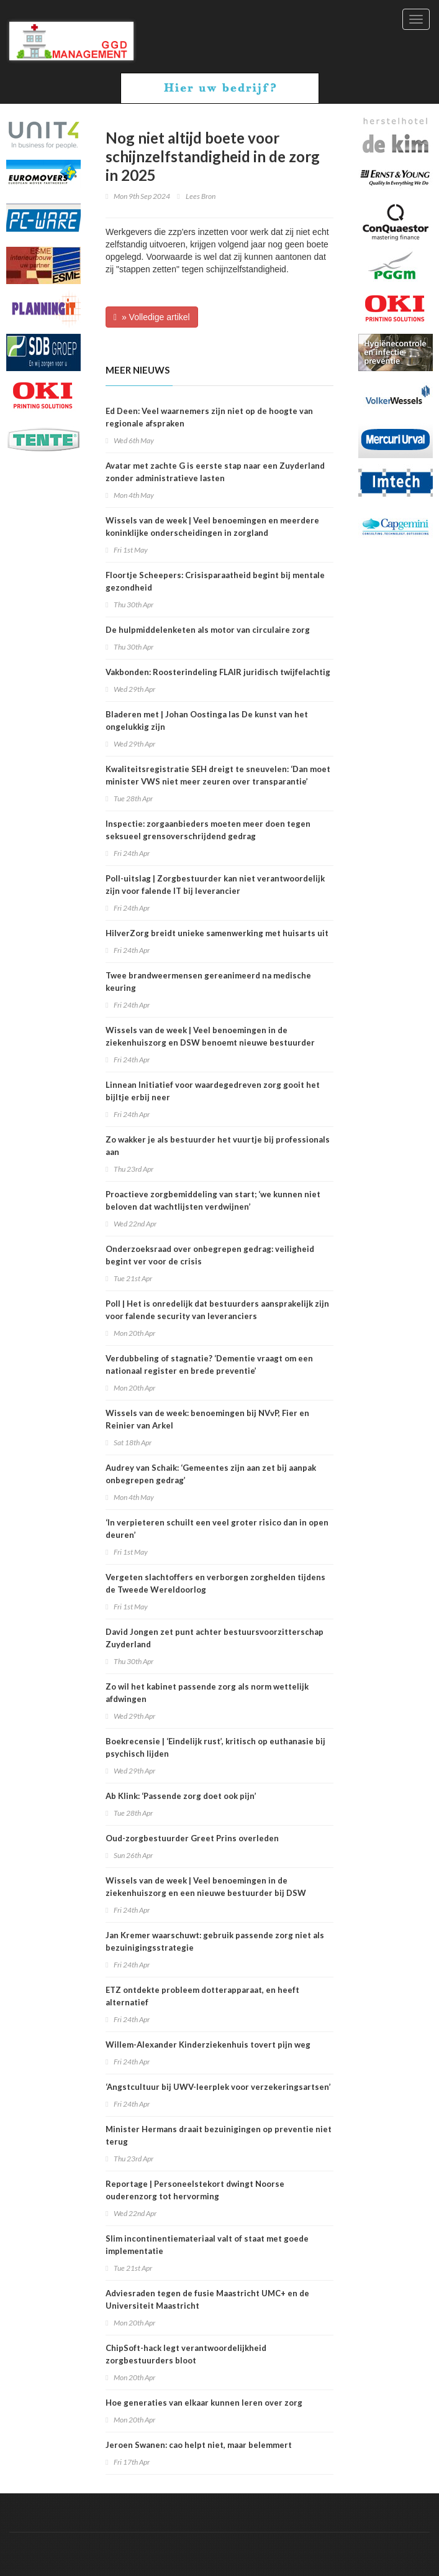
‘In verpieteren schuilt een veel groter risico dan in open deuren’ (217, 1528)
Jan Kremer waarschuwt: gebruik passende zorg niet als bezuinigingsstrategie (215, 1941)
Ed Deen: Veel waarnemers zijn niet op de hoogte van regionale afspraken (209, 417)
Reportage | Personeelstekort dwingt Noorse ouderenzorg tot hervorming (195, 2190)
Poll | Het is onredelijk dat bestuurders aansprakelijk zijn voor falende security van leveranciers (217, 1310)
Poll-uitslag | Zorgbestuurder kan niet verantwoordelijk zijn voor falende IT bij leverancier (215, 884)
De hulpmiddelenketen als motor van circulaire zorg (208, 630)
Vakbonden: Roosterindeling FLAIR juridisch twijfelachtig (218, 672)
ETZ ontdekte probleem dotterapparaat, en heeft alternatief (202, 1996)
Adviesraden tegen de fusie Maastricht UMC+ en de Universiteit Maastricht (207, 2299)
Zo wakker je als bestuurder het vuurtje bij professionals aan (218, 1145)
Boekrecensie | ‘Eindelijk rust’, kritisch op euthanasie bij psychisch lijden (215, 1747)
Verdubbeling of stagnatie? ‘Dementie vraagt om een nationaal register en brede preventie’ (209, 1364)
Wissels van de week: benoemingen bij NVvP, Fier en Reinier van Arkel (207, 1419)
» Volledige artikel (152, 317)
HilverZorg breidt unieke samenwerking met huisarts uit (217, 933)
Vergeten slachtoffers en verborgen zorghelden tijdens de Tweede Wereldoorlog (215, 1583)
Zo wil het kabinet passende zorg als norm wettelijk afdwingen (207, 1692)
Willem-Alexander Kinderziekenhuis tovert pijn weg (208, 2044)
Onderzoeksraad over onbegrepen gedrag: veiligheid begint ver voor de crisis (210, 1255)
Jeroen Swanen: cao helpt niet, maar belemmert (199, 2445)
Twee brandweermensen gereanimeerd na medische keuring (208, 981)
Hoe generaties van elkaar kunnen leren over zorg (204, 2403)
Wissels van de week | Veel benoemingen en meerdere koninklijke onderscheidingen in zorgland (212, 526)
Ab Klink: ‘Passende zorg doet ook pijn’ (181, 1796)
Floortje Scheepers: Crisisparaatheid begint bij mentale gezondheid (215, 581)
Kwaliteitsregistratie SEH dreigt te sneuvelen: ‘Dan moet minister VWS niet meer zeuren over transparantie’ (218, 775)
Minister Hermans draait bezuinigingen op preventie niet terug (219, 2135)
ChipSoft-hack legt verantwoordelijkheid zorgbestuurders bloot (186, 2354)
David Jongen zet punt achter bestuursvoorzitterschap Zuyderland (215, 1638)
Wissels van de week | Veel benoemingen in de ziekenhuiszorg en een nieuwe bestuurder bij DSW (206, 1886)
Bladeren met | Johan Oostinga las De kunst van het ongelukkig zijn (207, 720)
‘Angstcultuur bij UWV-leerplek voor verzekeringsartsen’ (218, 2087)
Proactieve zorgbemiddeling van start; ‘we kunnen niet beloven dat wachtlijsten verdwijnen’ (213, 1200)
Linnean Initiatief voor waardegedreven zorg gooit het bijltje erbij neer (213, 1091)
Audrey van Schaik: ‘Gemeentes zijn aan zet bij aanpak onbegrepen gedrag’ (211, 1474)
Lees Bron (200, 196)
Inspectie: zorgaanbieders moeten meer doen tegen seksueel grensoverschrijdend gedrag (208, 830)
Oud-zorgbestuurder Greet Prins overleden (192, 1838)
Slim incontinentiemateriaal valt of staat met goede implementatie (207, 2244)
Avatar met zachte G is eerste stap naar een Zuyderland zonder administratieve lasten (215, 472)
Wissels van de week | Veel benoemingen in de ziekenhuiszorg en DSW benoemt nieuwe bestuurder (210, 1036)
